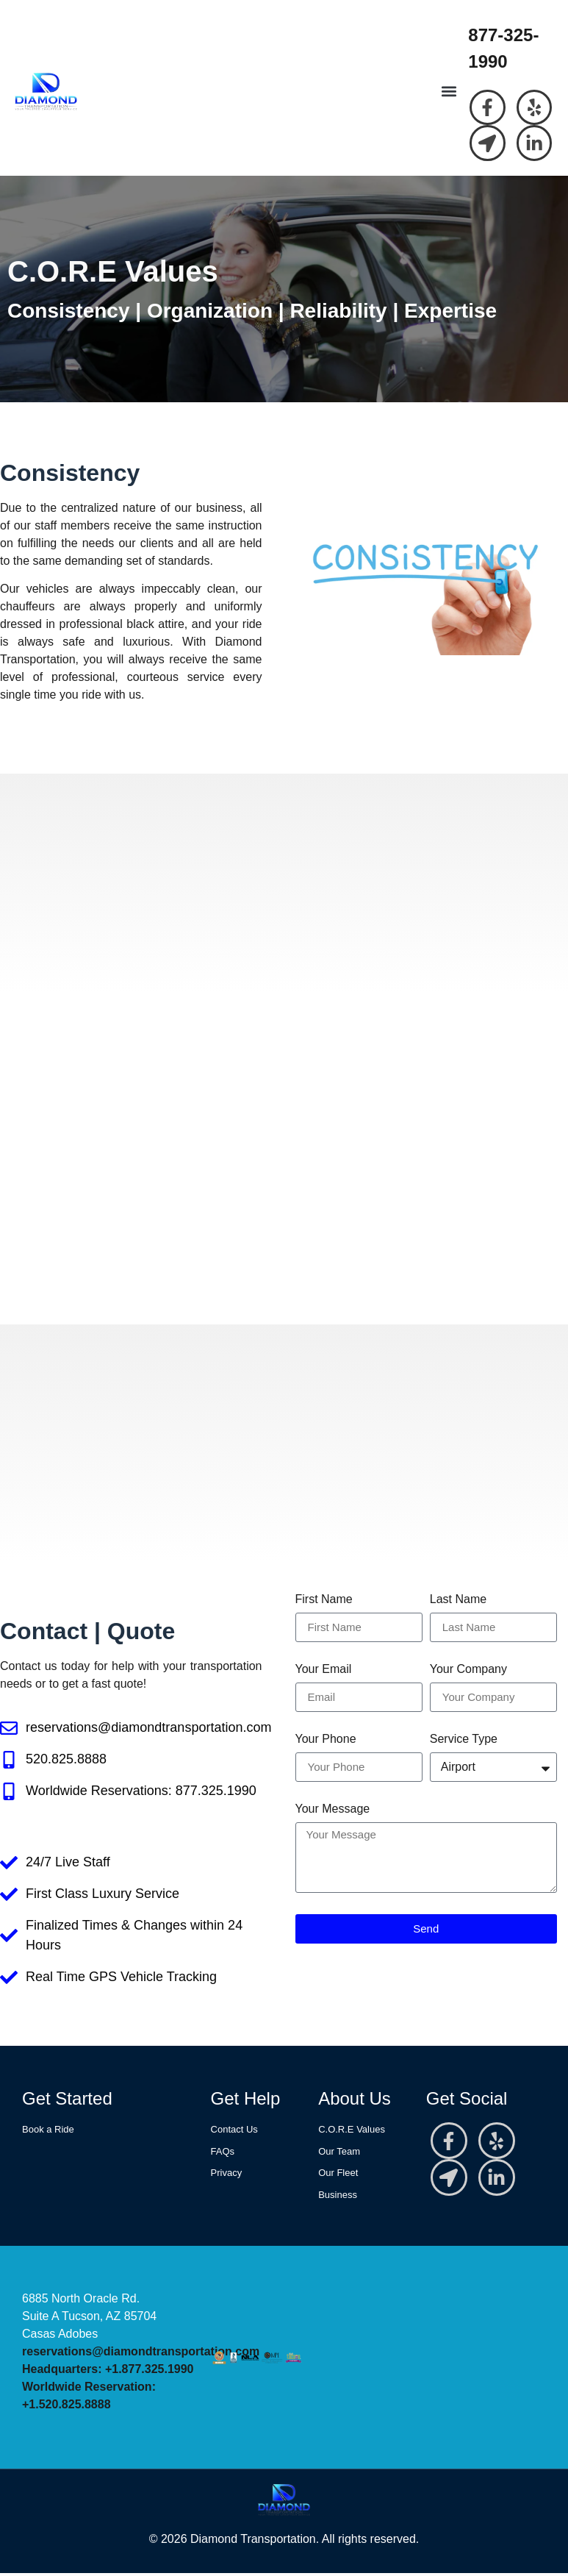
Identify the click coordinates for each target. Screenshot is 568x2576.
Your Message (332, 1811)
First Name (324, 1602)
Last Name (458, 1602)
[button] (448, 93)
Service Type (463, 1741)
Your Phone (325, 1741)
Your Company (468, 1671)
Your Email (323, 1671)
